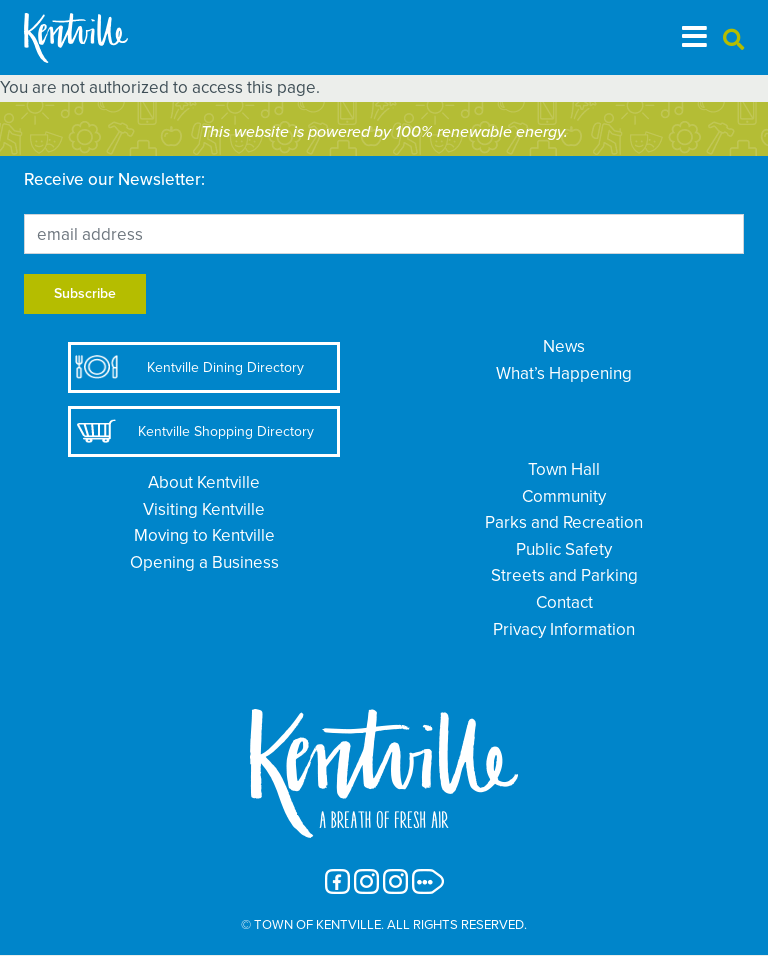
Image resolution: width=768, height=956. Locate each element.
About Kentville (204, 482)
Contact (564, 602)
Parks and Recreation (564, 522)
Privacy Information (564, 629)
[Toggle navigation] (694, 37)
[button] (733, 40)
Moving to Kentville (204, 535)
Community (564, 496)
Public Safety (564, 549)
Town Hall (564, 469)
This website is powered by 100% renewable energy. (384, 132)
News (564, 346)
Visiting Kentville (204, 509)
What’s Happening (564, 373)
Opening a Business (204, 562)
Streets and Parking (564, 575)
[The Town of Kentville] (100, 37)
